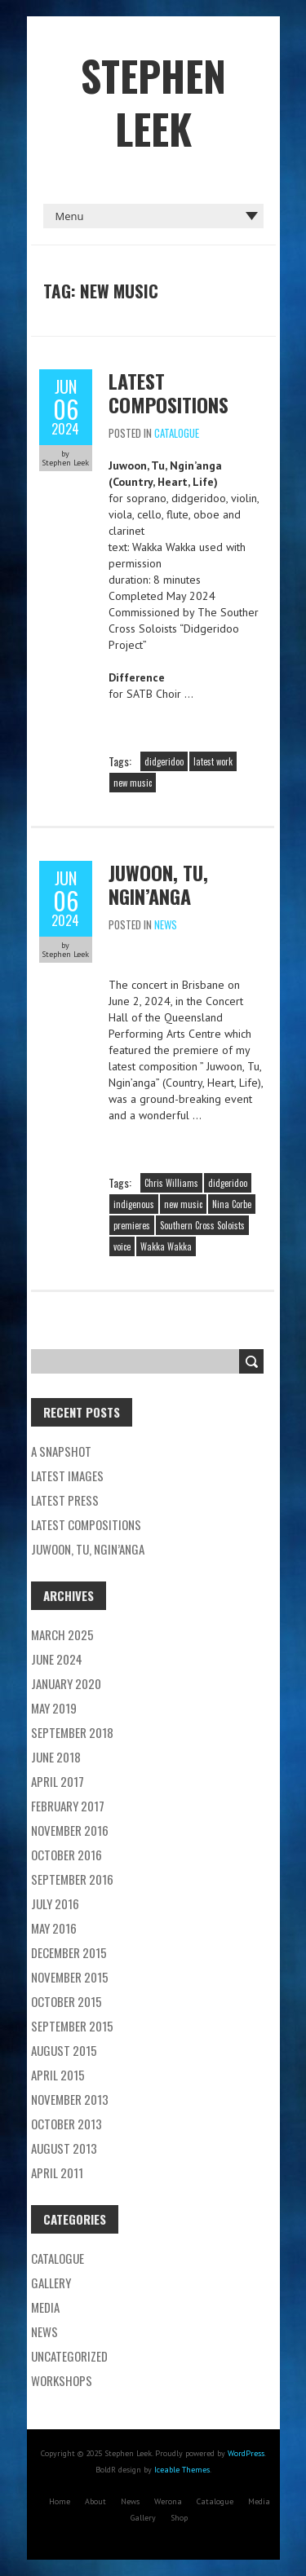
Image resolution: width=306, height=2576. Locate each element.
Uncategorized (69, 2356)
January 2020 (66, 1683)
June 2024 (56, 1659)
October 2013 (66, 2124)
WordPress (246, 2453)
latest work (213, 761)
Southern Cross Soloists (202, 1225)
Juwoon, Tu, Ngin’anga (158, 884)
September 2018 (72, 1732)
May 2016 (54, 1928)
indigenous (133, 1204)
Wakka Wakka (166, 1246)
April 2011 (57, 2172)
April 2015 (58, 2075)
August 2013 (64, 2148)
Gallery (51, 2282)
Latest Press (65, 1500)
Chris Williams (171, 1182)
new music (132, 782)
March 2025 (62, 1634)
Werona (168, 2501)
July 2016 (55, 1903)
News (165, 924)
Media (45, 2307)
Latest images (67, 1475)
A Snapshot (61, 1451)
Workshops (61, 2380)
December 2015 (69, 1952)
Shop (179, 2517)
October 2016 (66, 1855)
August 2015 (64, 2050)
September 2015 (72, 2026)
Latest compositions (168, 392)
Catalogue (176, 433)
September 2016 (72, 1879)
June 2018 (56, 1757)
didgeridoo (164, 761)
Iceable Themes (182, 2469)
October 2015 (66, 2001)
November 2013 (70, 2099)
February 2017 (67, 1806)
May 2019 (54, 1708)
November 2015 (70, 1977)
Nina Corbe (231, 1204)
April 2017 (57, 1781)
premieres (131, 1225)
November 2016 (70, 1830)
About (95, 2501)
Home (59, 2501)
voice (122, 1246)
